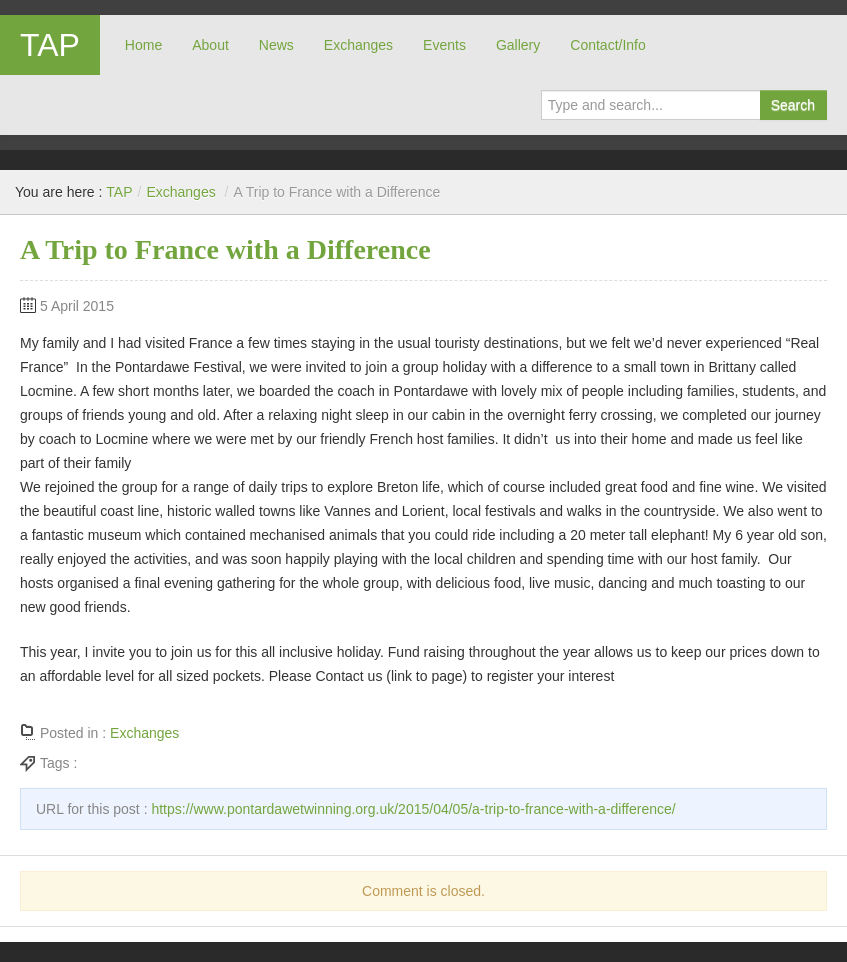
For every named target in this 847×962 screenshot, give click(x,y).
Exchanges (358, 45)
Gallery (518, 45)
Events (444, 45)
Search (793, 105)
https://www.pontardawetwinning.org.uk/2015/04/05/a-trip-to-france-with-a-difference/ (413, 809)
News (276, 45)
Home (143, 45)
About (210, 45)
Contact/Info (608, 45)
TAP (50, 45)
